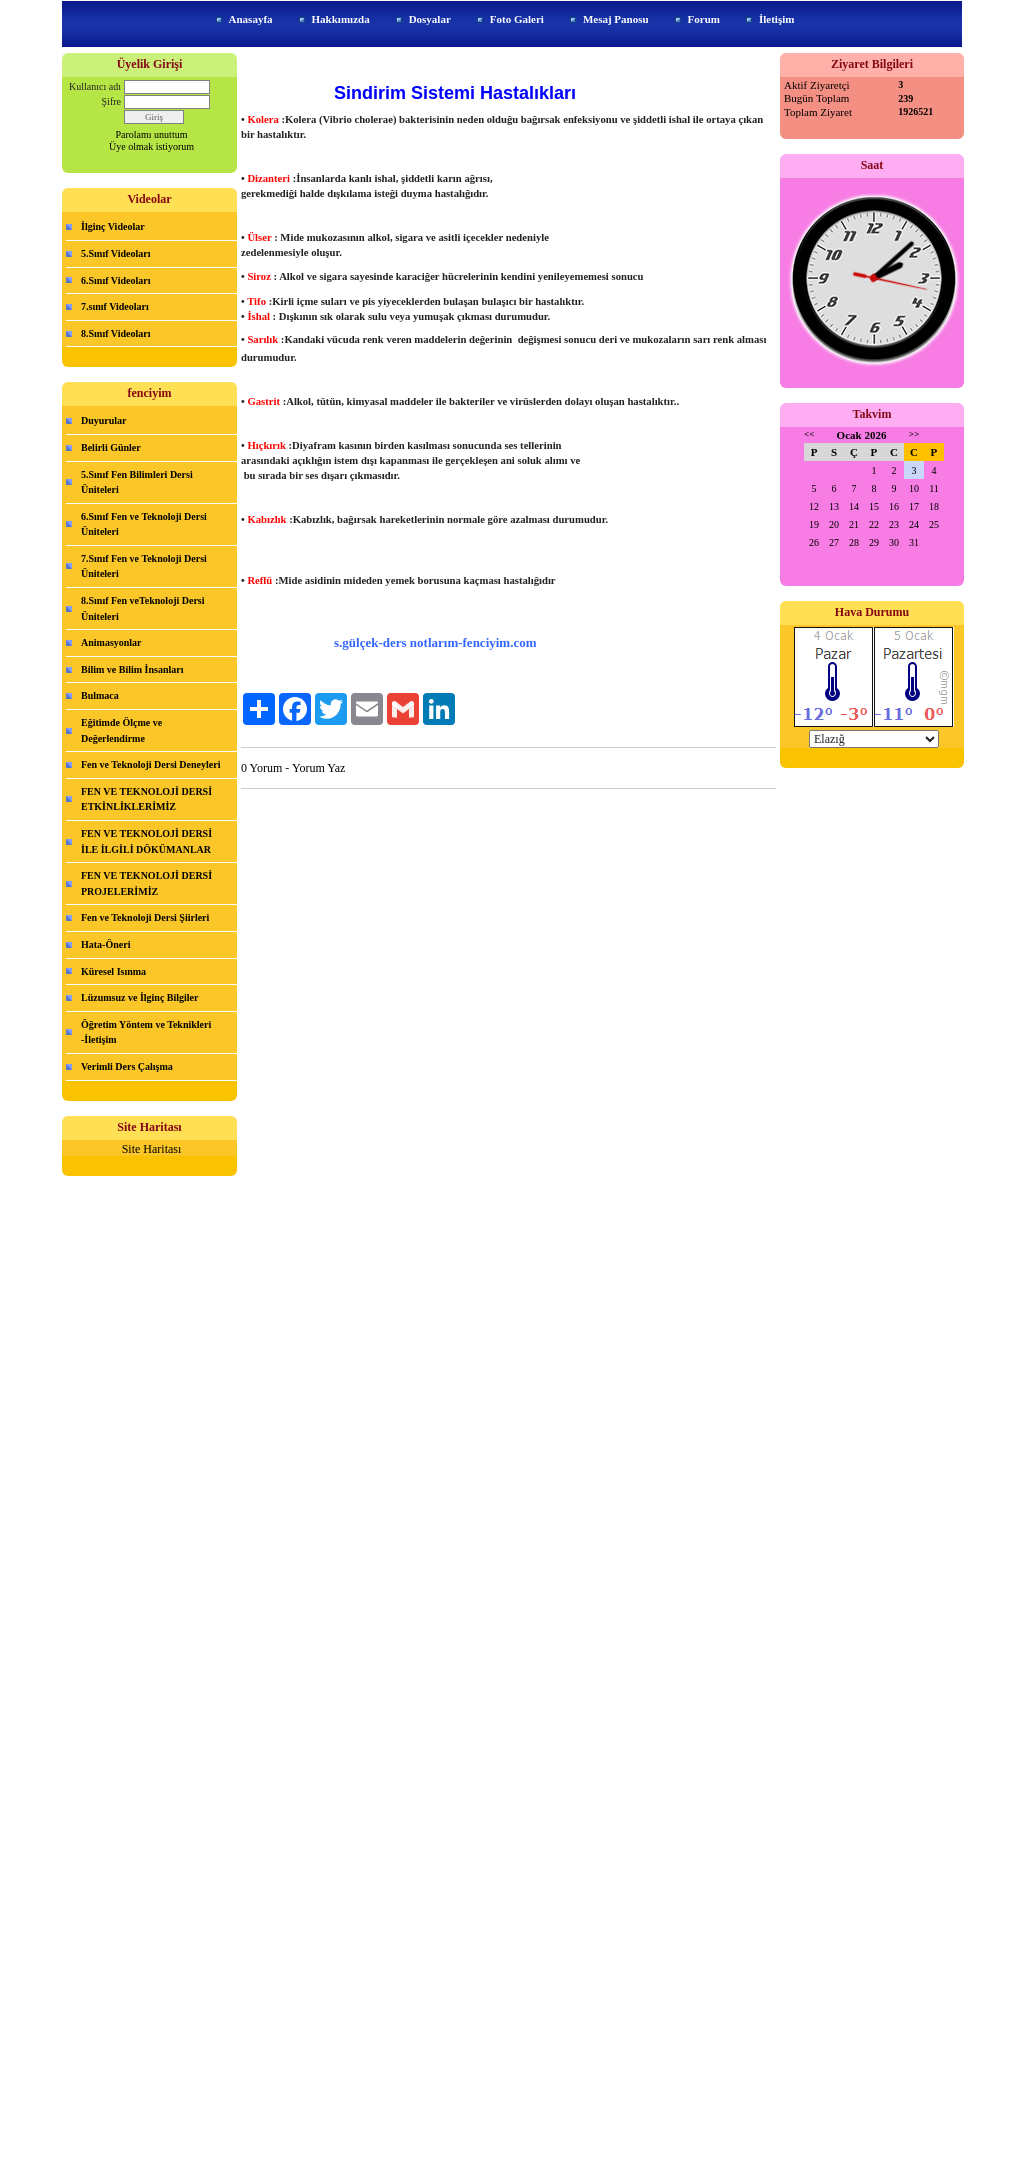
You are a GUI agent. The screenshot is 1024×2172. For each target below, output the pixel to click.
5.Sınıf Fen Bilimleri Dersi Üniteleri (137, 482)
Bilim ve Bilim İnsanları (132, 669)
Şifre (111, 101)
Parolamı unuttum (152, 134)
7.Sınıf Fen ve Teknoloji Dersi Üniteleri (144, 566)
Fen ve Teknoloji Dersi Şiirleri (145, 917)
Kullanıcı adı (95, 86)
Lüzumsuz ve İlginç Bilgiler (140, 997)
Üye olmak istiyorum (151, 146)
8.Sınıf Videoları (115, 333)
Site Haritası (152, 1149)
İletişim (776, 19)
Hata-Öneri (105, 944)
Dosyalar (430, 19)
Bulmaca (100, 695)
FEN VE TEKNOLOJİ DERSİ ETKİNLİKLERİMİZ (146, 799)
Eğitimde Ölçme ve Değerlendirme (121, 730)
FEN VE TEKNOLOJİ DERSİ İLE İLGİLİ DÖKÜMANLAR (146, 841)
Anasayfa (251, 19)
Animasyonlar (111, 642)
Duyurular (104, 420)
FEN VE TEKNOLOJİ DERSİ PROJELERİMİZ (146, 883)
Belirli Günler (111, 447)
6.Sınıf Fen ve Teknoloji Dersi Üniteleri (144, 524)
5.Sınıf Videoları (115, 253)
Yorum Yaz (318, 768)
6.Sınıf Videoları (115, 280)
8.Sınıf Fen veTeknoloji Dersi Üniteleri (143, 608)
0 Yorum (261, 768)
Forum (704, 19)
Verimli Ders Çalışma (127, 1066)
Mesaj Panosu (616, 19)
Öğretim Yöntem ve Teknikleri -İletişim (146, 1032)
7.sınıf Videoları (115, 306)
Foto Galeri (517, 19)
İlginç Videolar (113, 226)
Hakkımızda (341, 19)
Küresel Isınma (113, 971)
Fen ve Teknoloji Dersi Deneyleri (150, 764)
